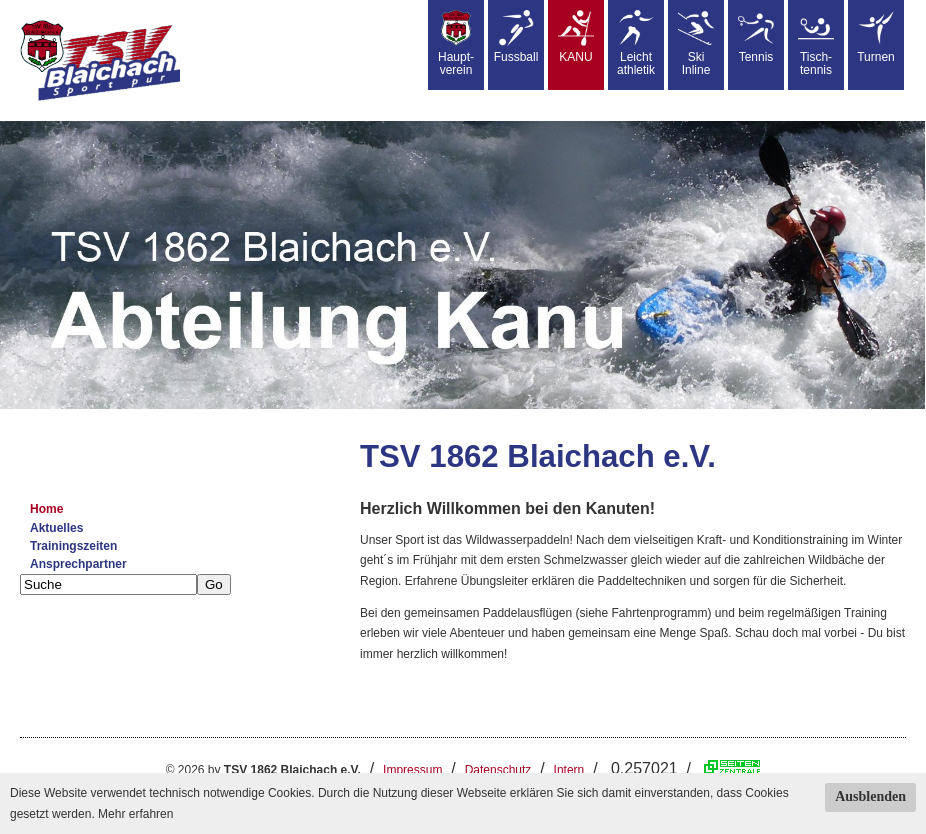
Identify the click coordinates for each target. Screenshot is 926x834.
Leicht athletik (636, 43)
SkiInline (696, 43)
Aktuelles (56, 528)
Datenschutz (498, 770)
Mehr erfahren (135, 814)
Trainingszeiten (73, 546)
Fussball (516, 37)
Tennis (756, 37)
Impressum (412, 770)
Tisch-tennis (816, 43)
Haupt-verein (456, 43)
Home (46, 509)
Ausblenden (870, 796)
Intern (569, 770)
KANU (576, 37)
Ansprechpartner (78, 564)
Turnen (876, 37)
